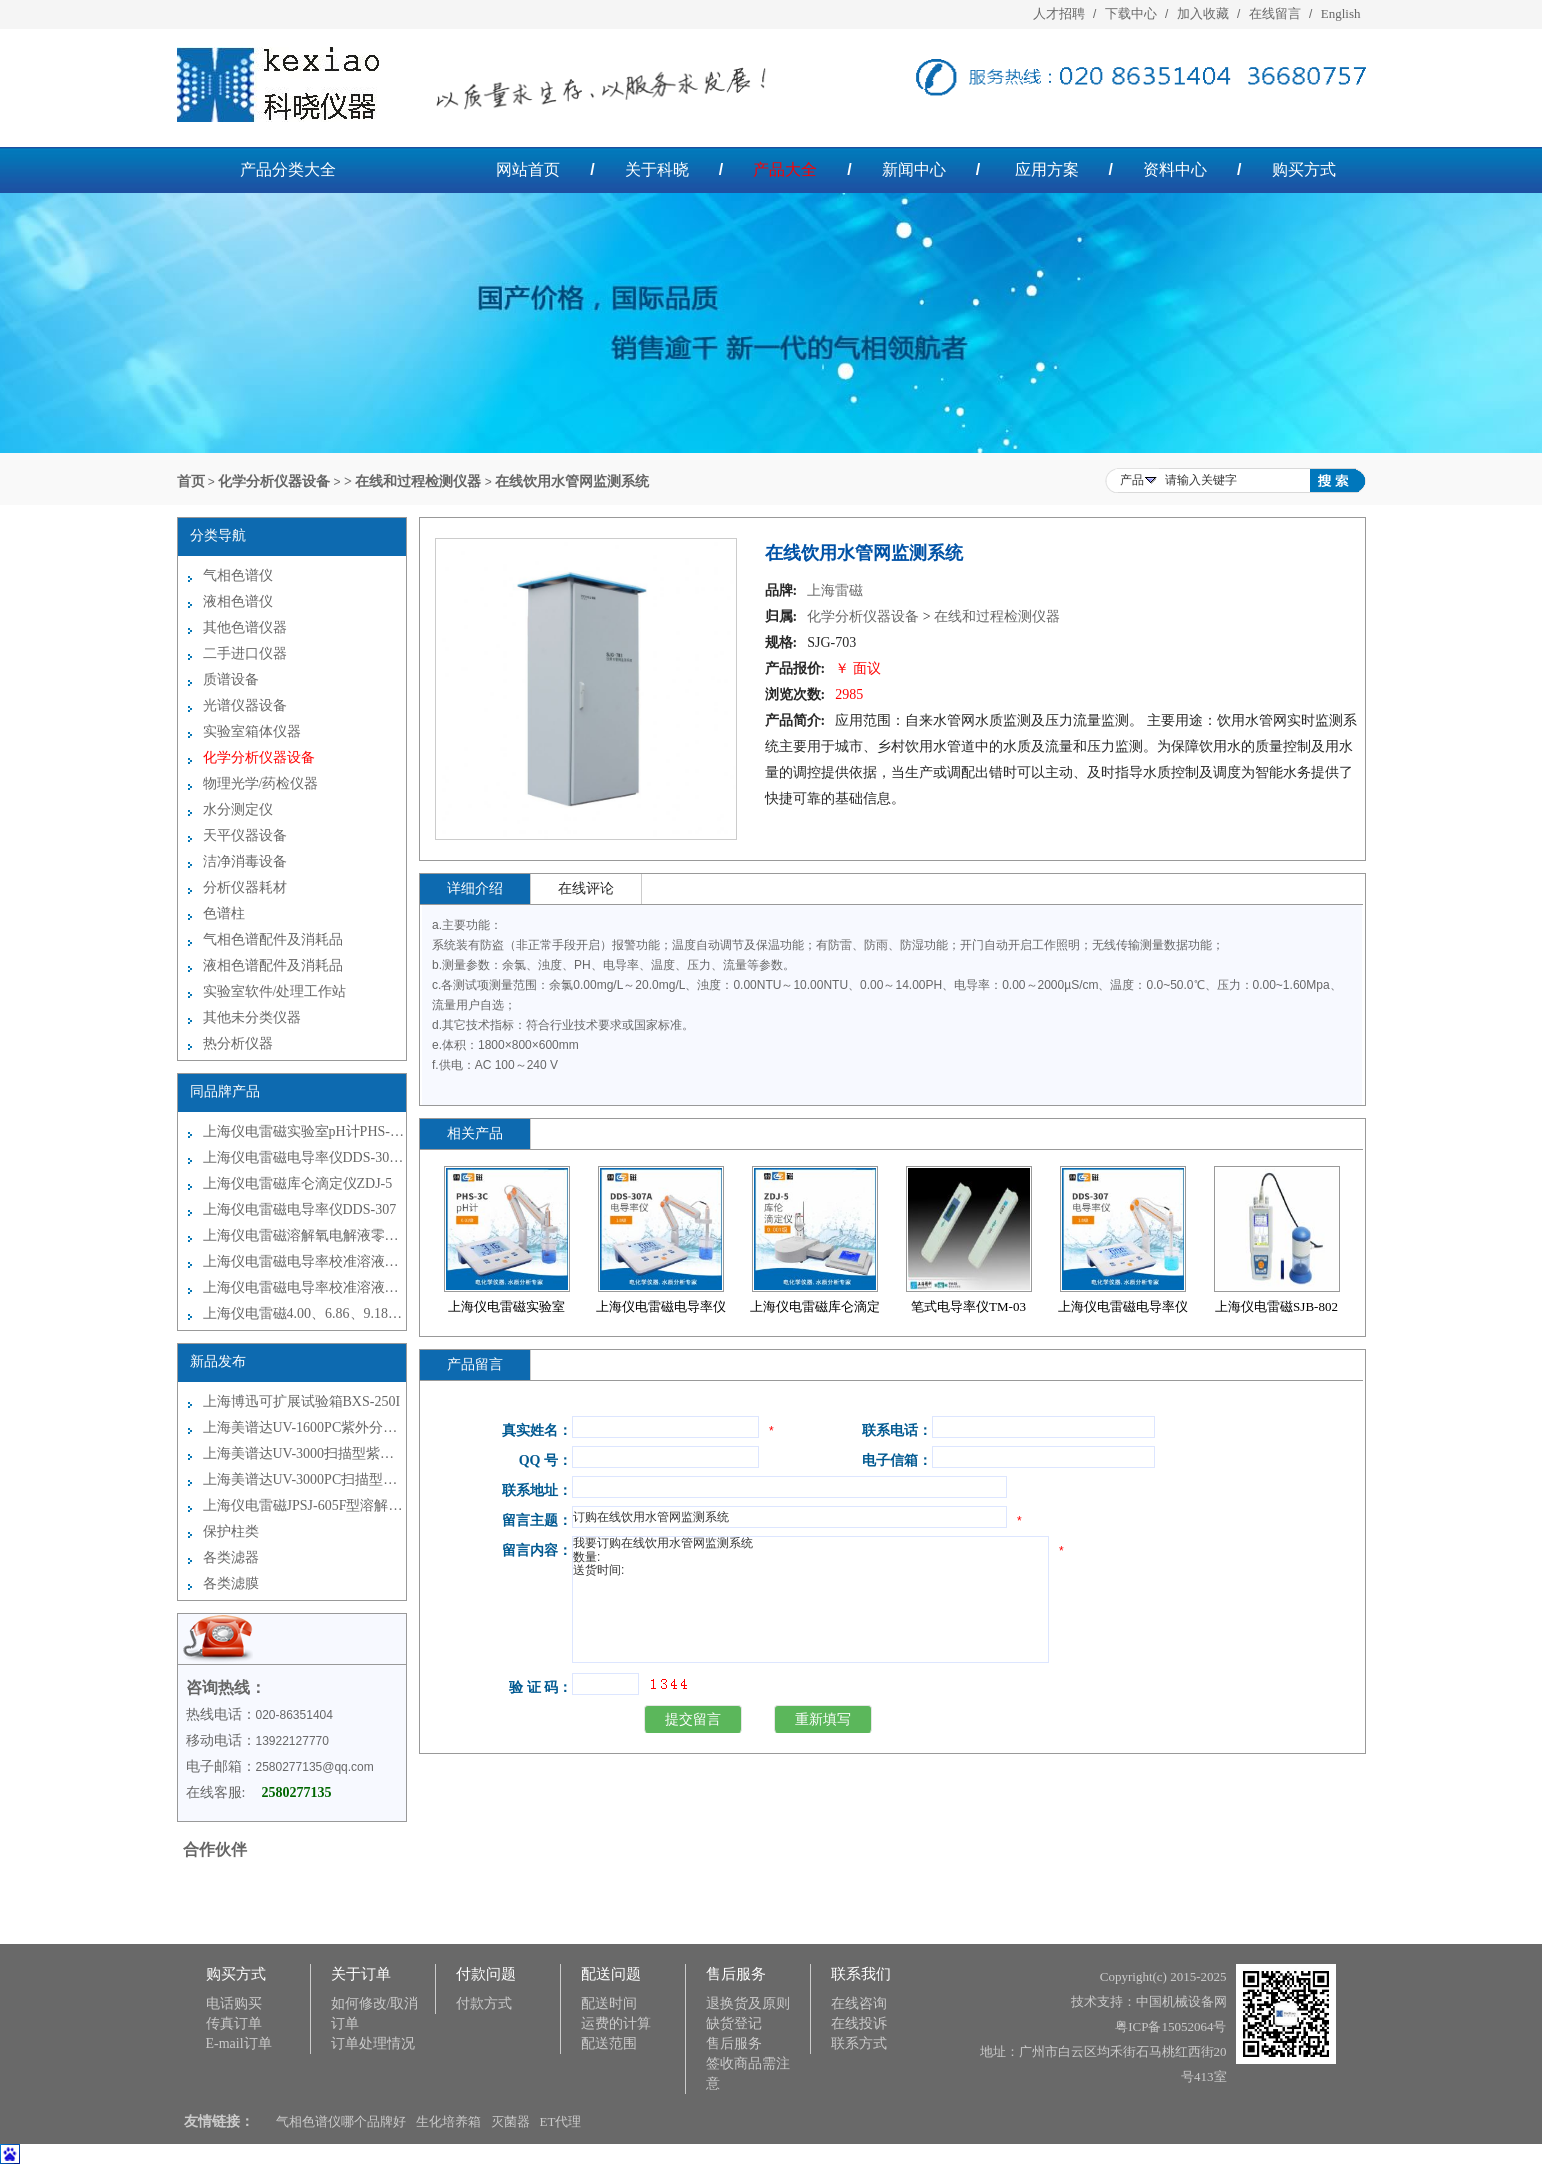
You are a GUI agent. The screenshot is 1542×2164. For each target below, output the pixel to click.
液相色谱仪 (238, 601)
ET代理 (561, 2121)
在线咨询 (859, 2003)
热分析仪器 (238, 1043)
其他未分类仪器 (252, 1017)
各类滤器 (231, 1557)
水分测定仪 (238, 809)
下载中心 (1131, 13)
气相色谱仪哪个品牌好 (341, 2121)
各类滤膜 (231, 1583)
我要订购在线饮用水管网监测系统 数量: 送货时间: (810, 1599)
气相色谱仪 (238, 575)
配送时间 (609, 2003)
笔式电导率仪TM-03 (968, 1306)
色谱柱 (224, 913)
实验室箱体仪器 (252, 731)
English (1341, 13)
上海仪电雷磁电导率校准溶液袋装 (304, 1261)
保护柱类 (231, 1531)
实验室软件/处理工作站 (275, 991)
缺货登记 (734, 2023)
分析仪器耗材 (245, 887)
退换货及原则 (748, 2003)
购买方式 (1304, 169)
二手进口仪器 (245, 653)
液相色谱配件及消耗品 (273, 965)
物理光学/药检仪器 (261, 783)
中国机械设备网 (1181, 2001)
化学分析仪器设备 (274, 481)
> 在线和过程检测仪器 (412, 481)
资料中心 (1175, 169)
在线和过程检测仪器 (997, 616)
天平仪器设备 (245, 835)
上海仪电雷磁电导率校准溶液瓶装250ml (304, 1287)
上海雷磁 (835, 590)
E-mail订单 (239, 2043)
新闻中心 (914, 169)
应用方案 (1047, 169)
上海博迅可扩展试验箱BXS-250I (302, 1401)
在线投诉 (859, 2023)
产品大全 (785, 169)
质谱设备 (231, 679)
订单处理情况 (373, 2043)
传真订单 (234, 2023)
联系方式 (859, 2043)
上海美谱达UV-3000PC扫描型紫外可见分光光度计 (304, 1479)
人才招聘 (1059, 13)
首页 (191, 481)
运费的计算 (616, 2023)
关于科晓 (657, 169)
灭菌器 (510, 2121)
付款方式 (484, 2003)
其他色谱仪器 (245, 627)
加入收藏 (1203, 13)
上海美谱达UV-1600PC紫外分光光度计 (304, 1427)
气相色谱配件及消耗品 (273, 939)
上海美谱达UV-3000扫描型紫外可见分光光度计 (304, 1453)
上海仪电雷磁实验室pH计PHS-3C (304, 1131)
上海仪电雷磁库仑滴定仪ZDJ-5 (298, 1183)
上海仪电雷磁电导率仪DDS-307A (304, 1157)
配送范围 (609, 2043)
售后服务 (734, 2043)
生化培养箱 (448, 2121)
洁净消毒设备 (245, 861)
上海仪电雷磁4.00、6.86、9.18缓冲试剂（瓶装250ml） (304, 1313)
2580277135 (297, 1792)
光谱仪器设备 (245, 705)
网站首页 (528, 169)
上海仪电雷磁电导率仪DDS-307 (300, 1209)
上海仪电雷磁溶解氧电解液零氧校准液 (304, 1235)
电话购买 (234, 2003)
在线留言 (1275, 13)
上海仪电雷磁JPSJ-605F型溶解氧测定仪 (304, 1505)
